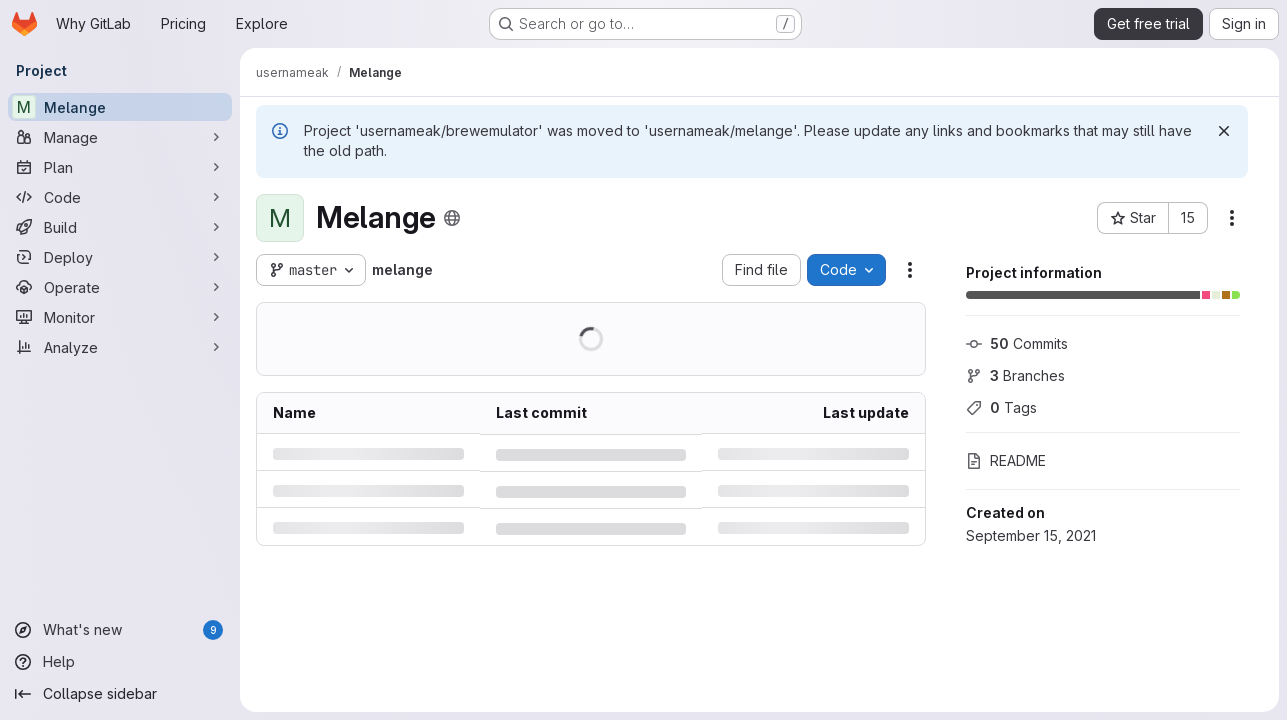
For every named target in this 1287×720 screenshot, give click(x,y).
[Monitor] (120, 317)
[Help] (120, 662)
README (1006, 460)
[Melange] (120, 107)
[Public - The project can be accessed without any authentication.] (452, 218)
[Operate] (120, 287)
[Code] (120, 197)
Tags (1001, 407)
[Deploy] (120, 257)
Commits (1017, 343)
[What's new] (120, 630)
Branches (1015, 375)
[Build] (120, 227)
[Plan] (120, 167)
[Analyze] (120, 347)
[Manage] (120, 137)
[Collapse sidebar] (120, 694)
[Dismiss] (1224, 131)
